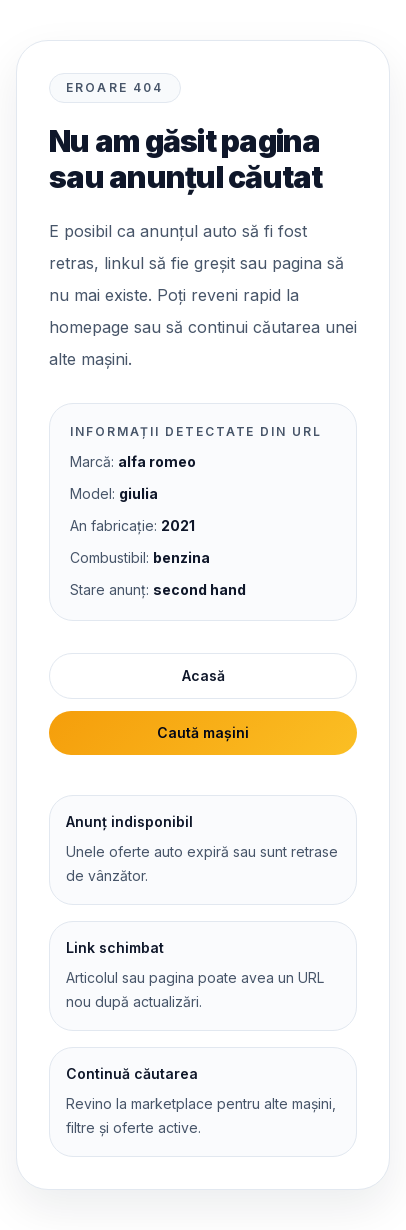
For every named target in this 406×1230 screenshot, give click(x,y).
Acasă (203, 675)
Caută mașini (203, 732)
